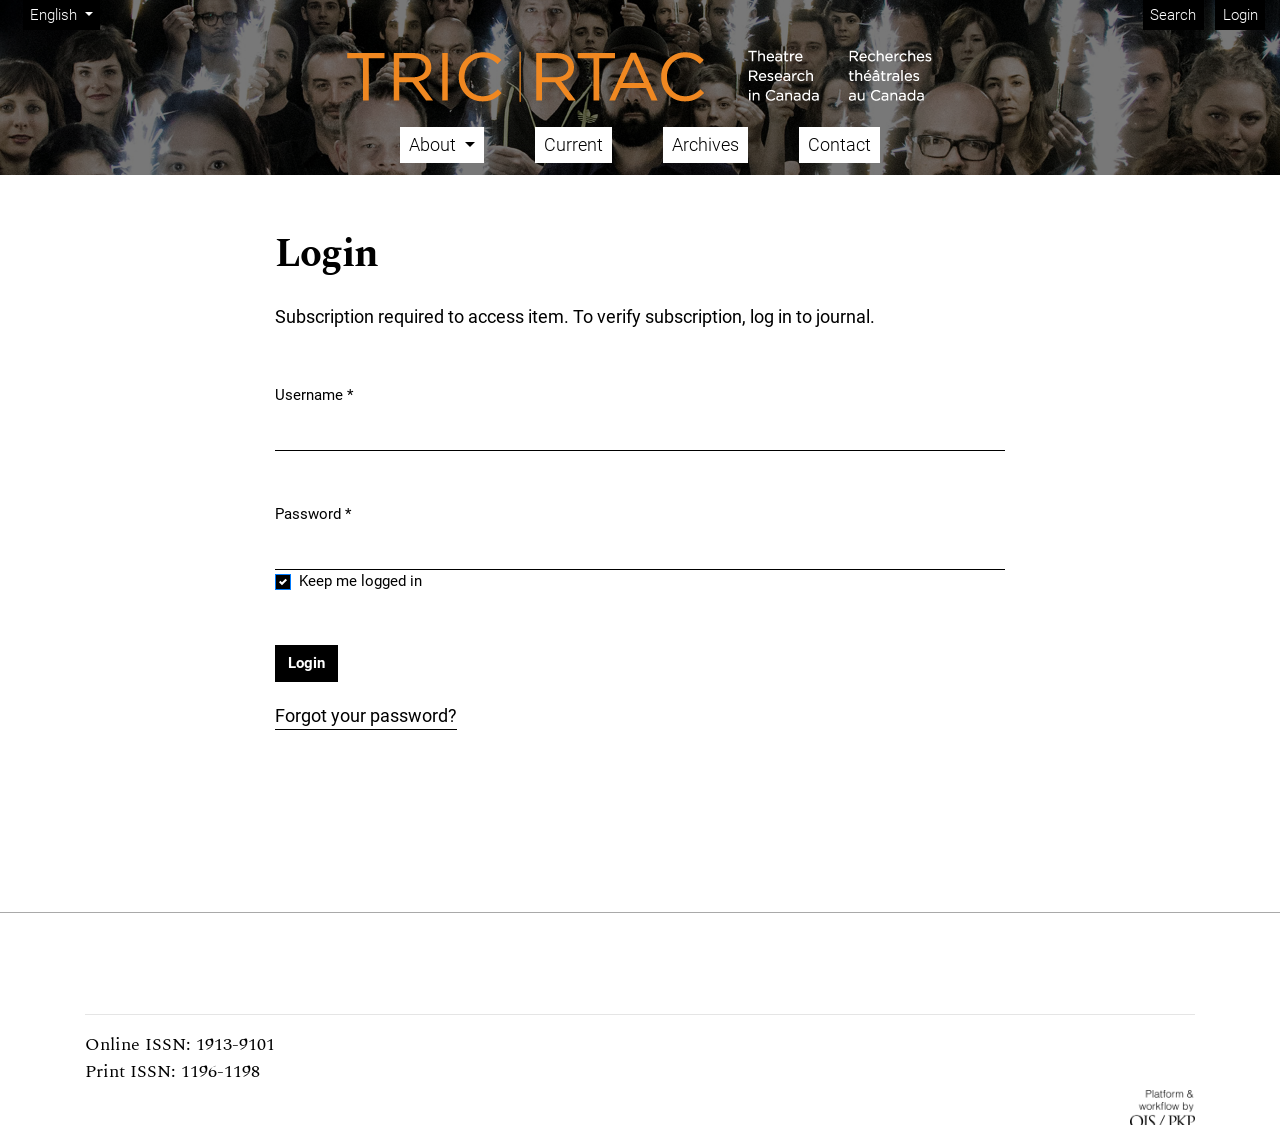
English (64, 13)
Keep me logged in (360, 581)
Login (1240, 15)
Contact (839, 144)
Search (1173, 15)
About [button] (434, 144)
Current (573, 144)
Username (314, 394)
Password (313, 513)
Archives (705, 144)
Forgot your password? (366, 715)
